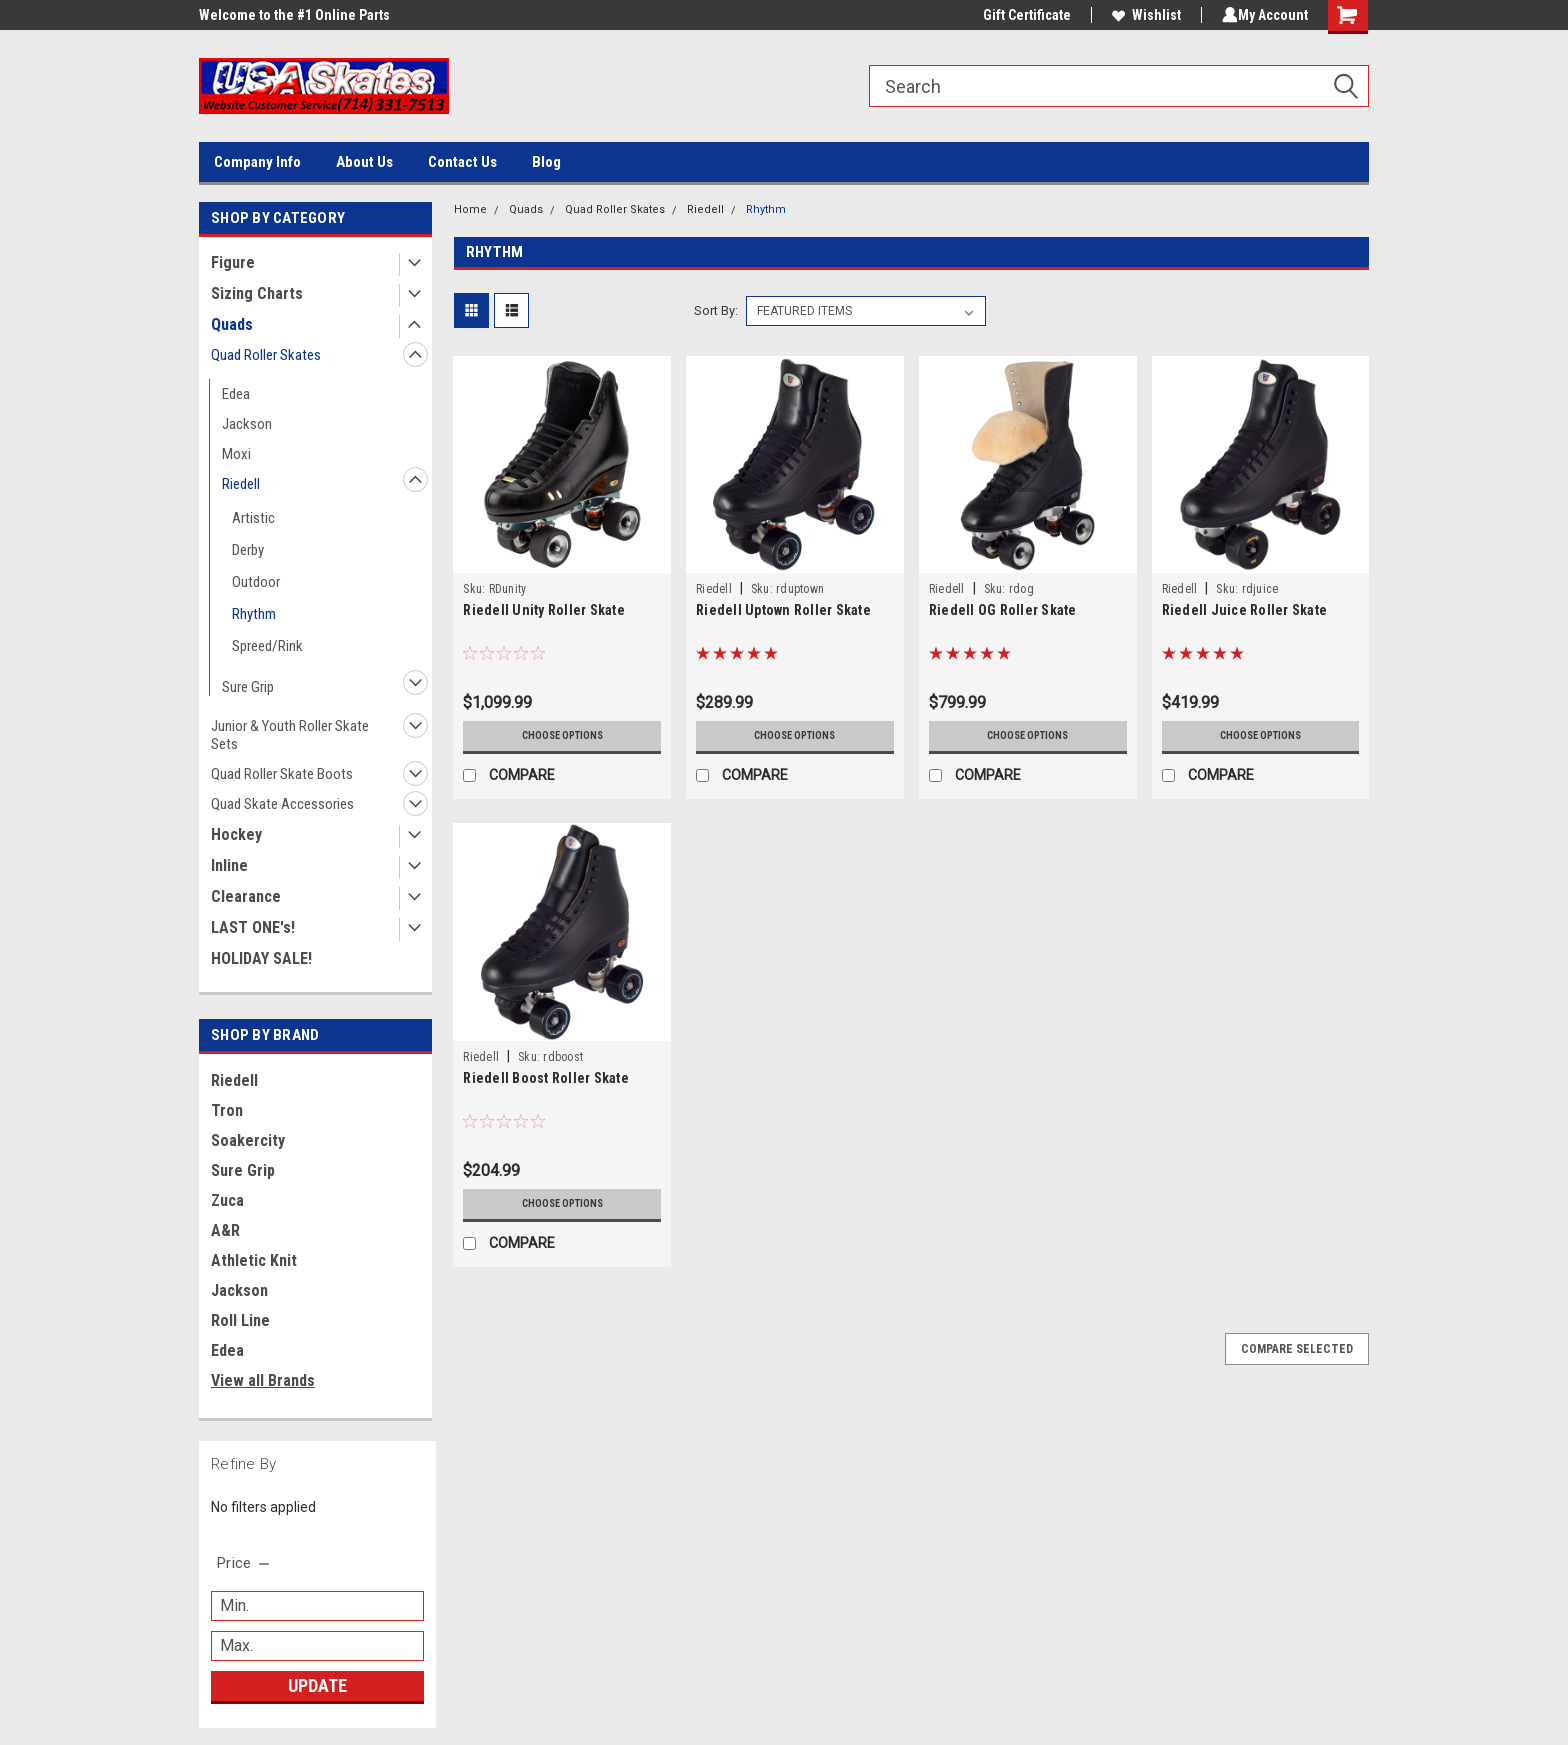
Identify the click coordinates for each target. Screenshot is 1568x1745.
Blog (546, 162)
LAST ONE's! (253, 927)
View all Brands (263, 1380)
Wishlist (1142, 15)
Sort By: (716, 310)
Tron (227, 1110)
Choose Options (562, 736)
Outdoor (256, 582)
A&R (225, 1230)
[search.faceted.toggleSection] (244, 1563)
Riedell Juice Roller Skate (1245, 610)
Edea (236, 394)
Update (317, 1685)
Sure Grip (248, 687)
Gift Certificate (1023, 15)
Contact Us (462, 162)
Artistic (253, 518)
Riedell (241, 484)
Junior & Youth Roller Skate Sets (290, 735)
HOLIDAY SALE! (261, 958)
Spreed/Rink (267, 646)
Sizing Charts (257, 293)
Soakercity (248, 1140)
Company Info (257, 162)
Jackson (247, 424)
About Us (364, 162)
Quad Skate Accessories (282, 804)
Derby (248, 550)
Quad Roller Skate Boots (282, 774)
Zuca (227, 1200)
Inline (229, 865)
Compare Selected (1297, 1349)
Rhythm (254, 614)
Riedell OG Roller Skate (1003, 610)
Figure (233, 262)
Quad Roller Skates (266, 355)
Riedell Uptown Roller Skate (783, 610)
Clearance (246, 896)
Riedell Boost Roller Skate (546, 1078)
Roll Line (240, 1320)
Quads (232, 324)
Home (470, 209)
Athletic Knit (254, 1260)
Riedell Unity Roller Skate (544, 610)
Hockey (236, 834)
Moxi (236, 454)
